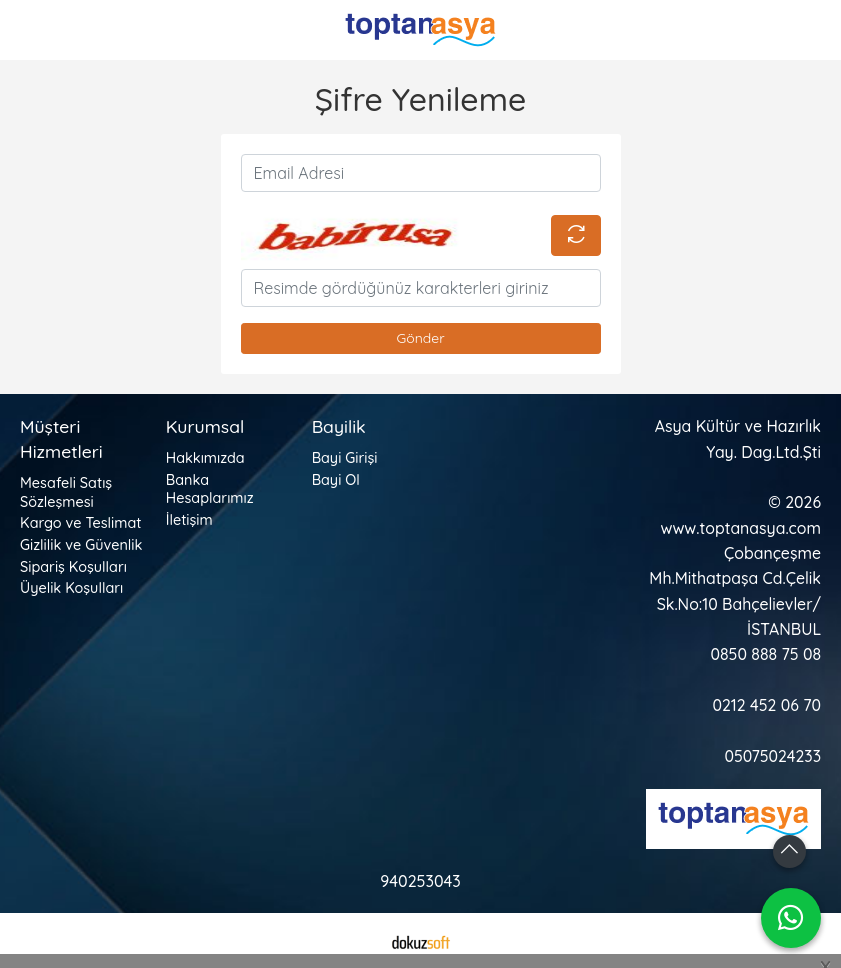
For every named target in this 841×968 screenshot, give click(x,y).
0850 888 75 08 (766, 654)
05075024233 (772, 756)
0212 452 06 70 (766, 705)
